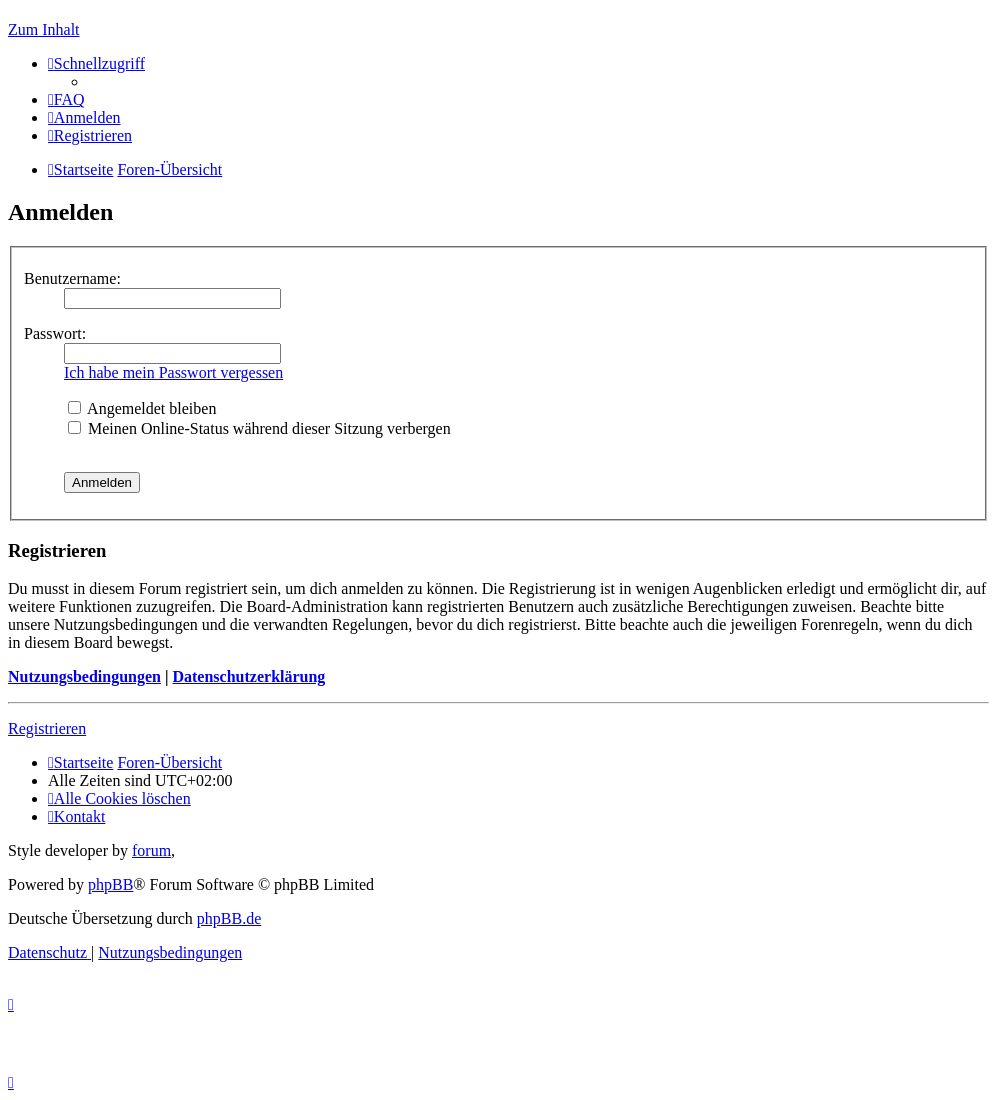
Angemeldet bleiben (142, 408)
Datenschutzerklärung (248, 676)
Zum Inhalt (44, 29)
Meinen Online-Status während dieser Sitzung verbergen (259, 428)
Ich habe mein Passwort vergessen (173, 372)
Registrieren (47, 728)
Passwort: (55, 333)
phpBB (110, 884)
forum (151, 850)
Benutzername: (72, 278)
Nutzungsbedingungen (84, 676)
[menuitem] (66, 99)
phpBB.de (229, 918)
